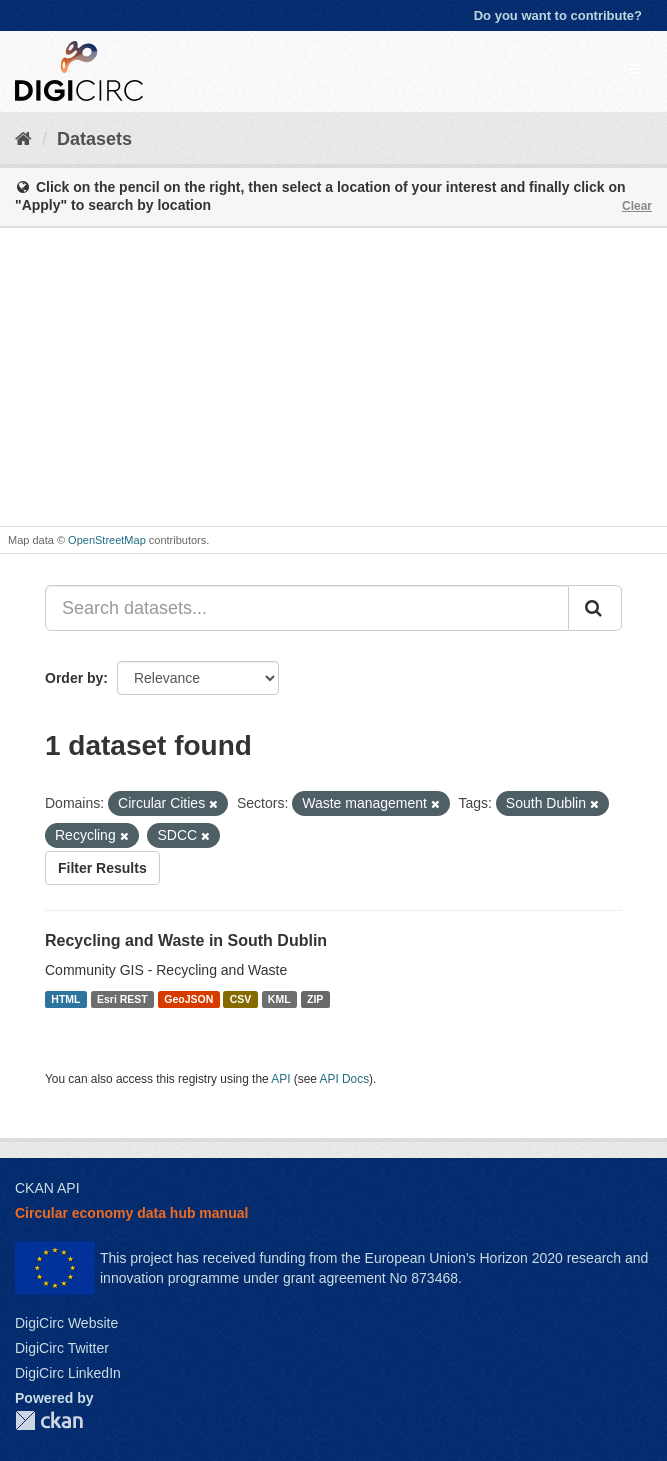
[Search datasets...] (307, 608)
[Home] (23, 139)
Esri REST (122, 999)
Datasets (94, 139)
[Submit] (595, 608)
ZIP (315, 999)
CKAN (49, 1420)
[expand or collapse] (635, 69)
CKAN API (47, 1188)
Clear (637, 206)
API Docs (345, 1079)
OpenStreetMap (107, 540)
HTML (65, 999)
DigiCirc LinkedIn (68, 1373)
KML (279, 999)
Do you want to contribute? (558, 15)
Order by (74, 678)
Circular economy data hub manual (131, 1213)
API (280, 1079)
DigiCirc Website (66, 1323)
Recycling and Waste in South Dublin (186, 940)
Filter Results (102, 868)
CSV (241, 999)
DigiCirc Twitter (62, 1348)
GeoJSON (188, 999)
